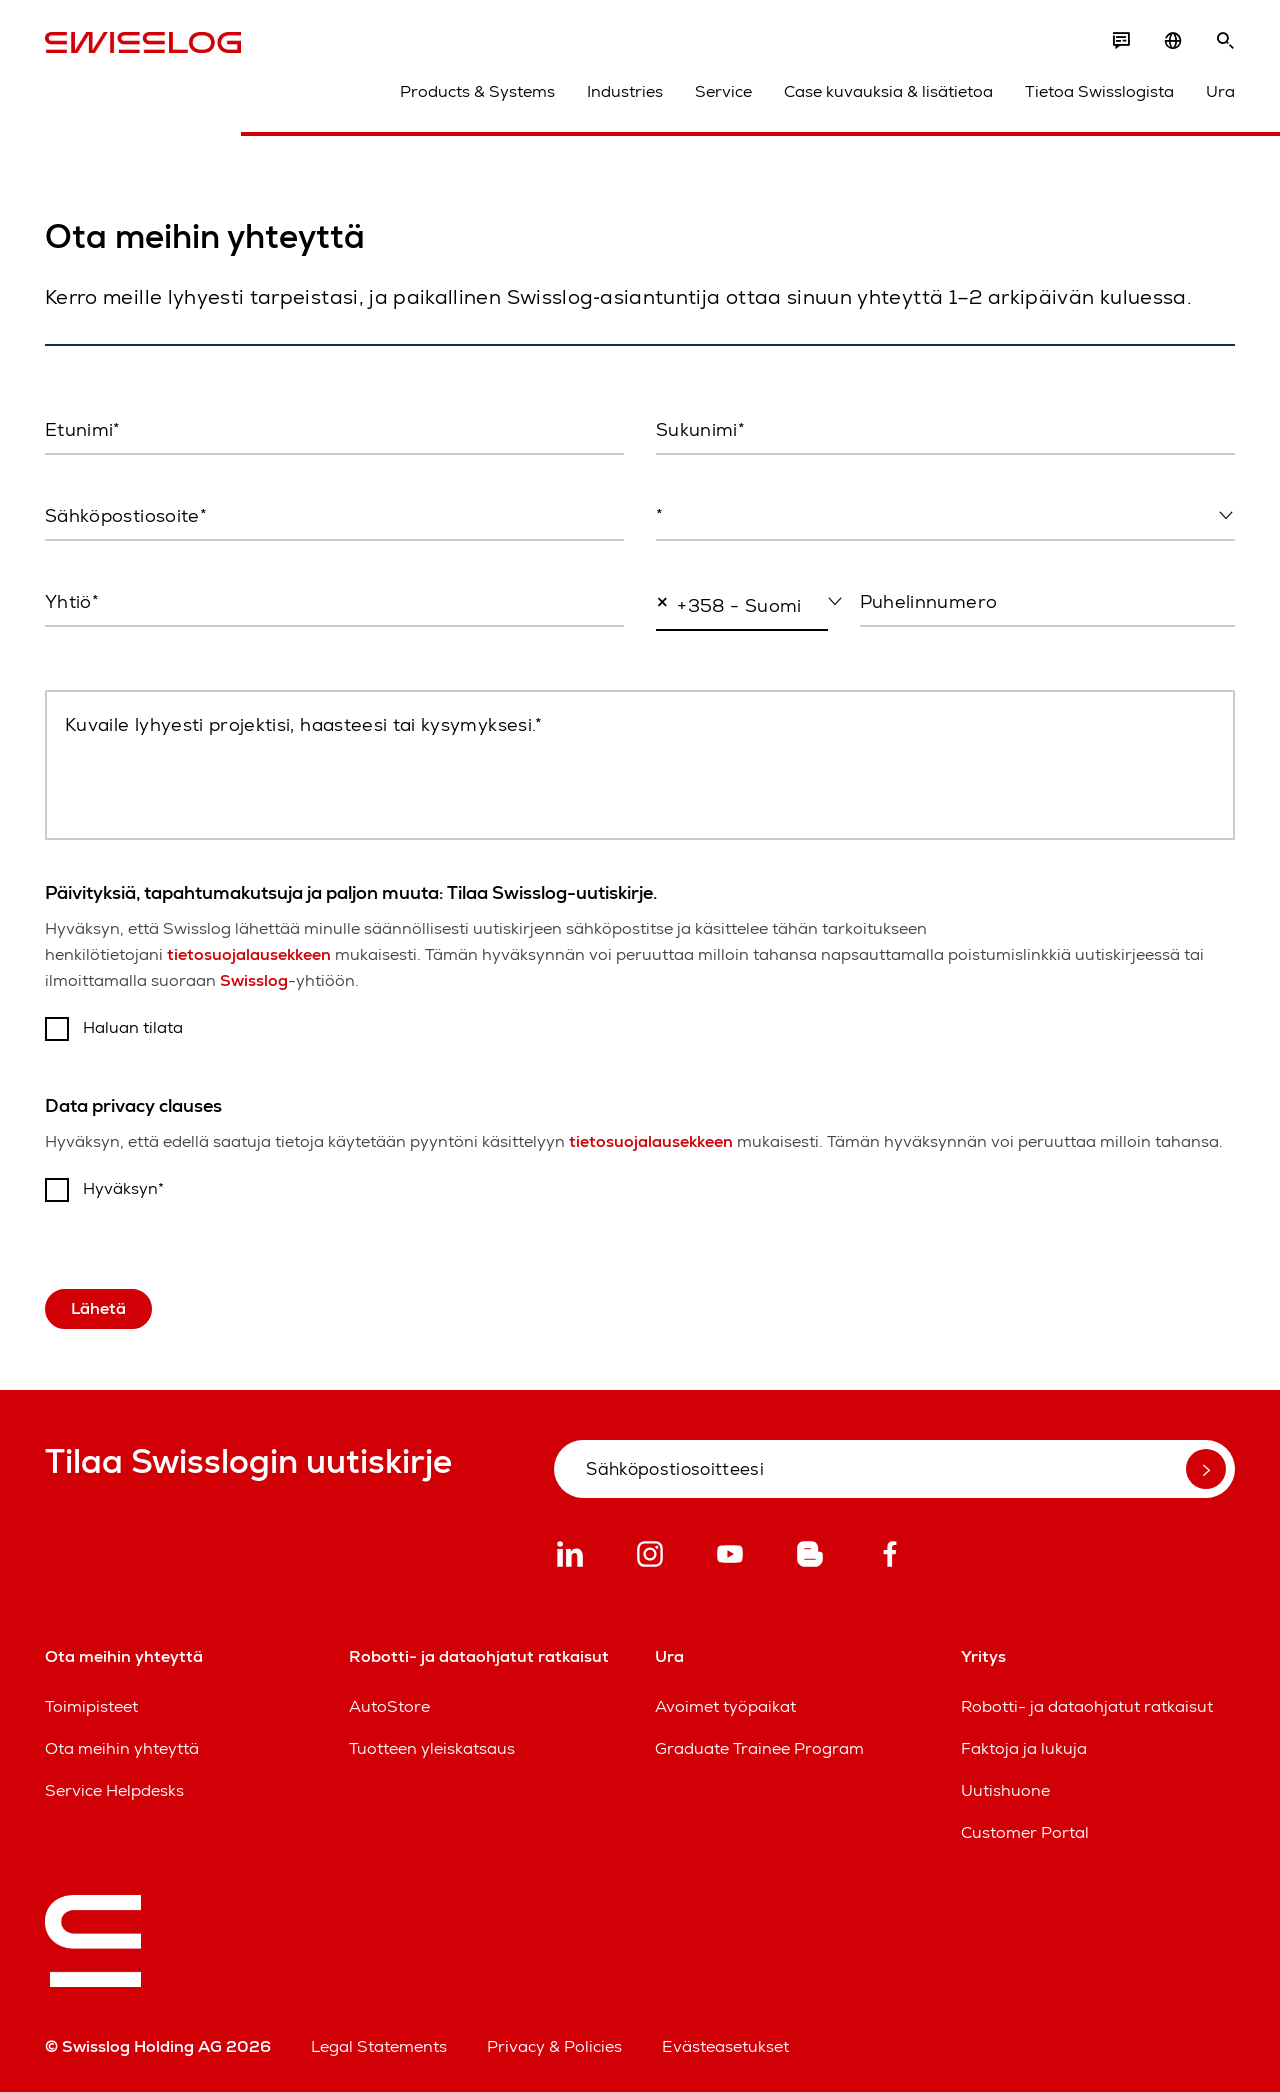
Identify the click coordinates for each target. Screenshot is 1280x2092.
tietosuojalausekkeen (249, 954)
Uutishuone (1005, 1790)
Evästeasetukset (725, 2046)
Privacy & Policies (554, 2046)
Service (723, 91)
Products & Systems (477, 91)
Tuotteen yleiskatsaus (432, 1748)
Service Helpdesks (114, 1790)
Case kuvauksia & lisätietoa (888, 91)
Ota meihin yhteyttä (122, 1748)
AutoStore (389, 1706)
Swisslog (254, 980)
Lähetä (98, 1308)
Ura (1220, 91)
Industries (625, 91)
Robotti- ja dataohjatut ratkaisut (1087, 1706)
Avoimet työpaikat (725, 1706)
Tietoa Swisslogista (1099, 91)
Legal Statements (379, 2046)
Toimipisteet (91, 1706)
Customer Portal (1025, 1832)
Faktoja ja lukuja (1024, 1748)
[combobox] (945, 517)
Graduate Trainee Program (759, 1748)
